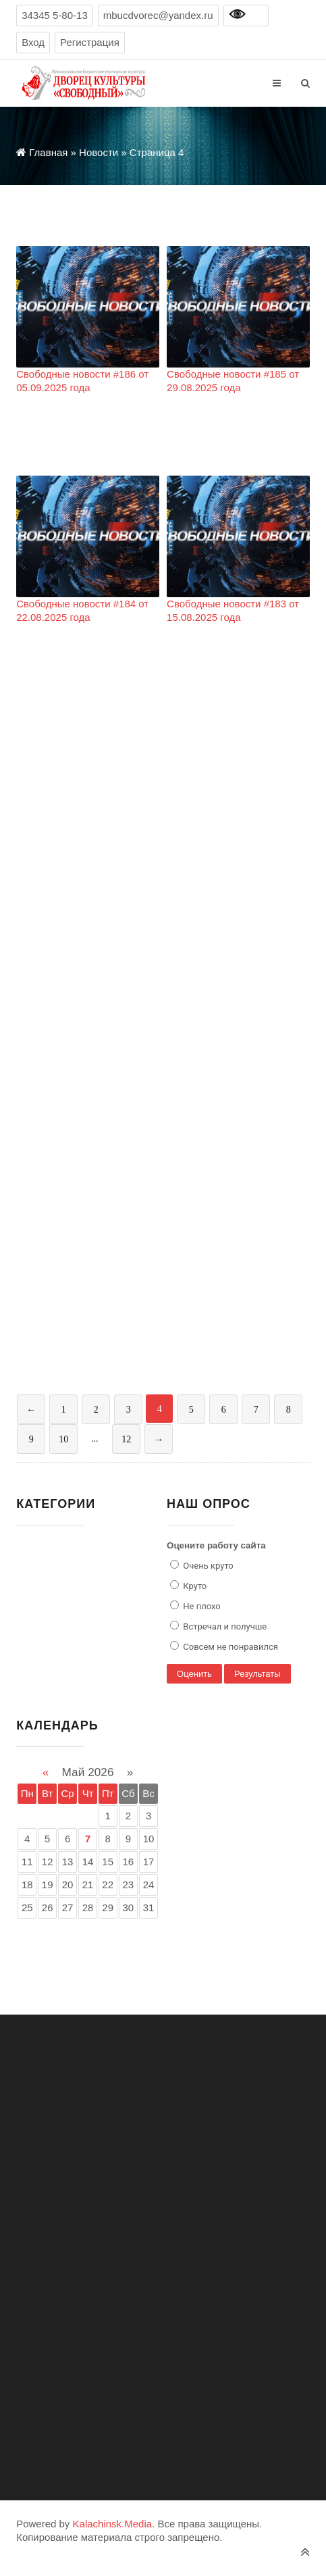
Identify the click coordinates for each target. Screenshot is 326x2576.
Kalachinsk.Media (113, 2523)
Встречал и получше (224, 1626)
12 (126, 1439)
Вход (33, 42)
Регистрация (89, 42)
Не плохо (201, 1606)
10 (63, 1439)
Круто (194, 1586)
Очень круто (207, 1566)
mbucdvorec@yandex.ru (158, 15)
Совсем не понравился (229, 1647)
